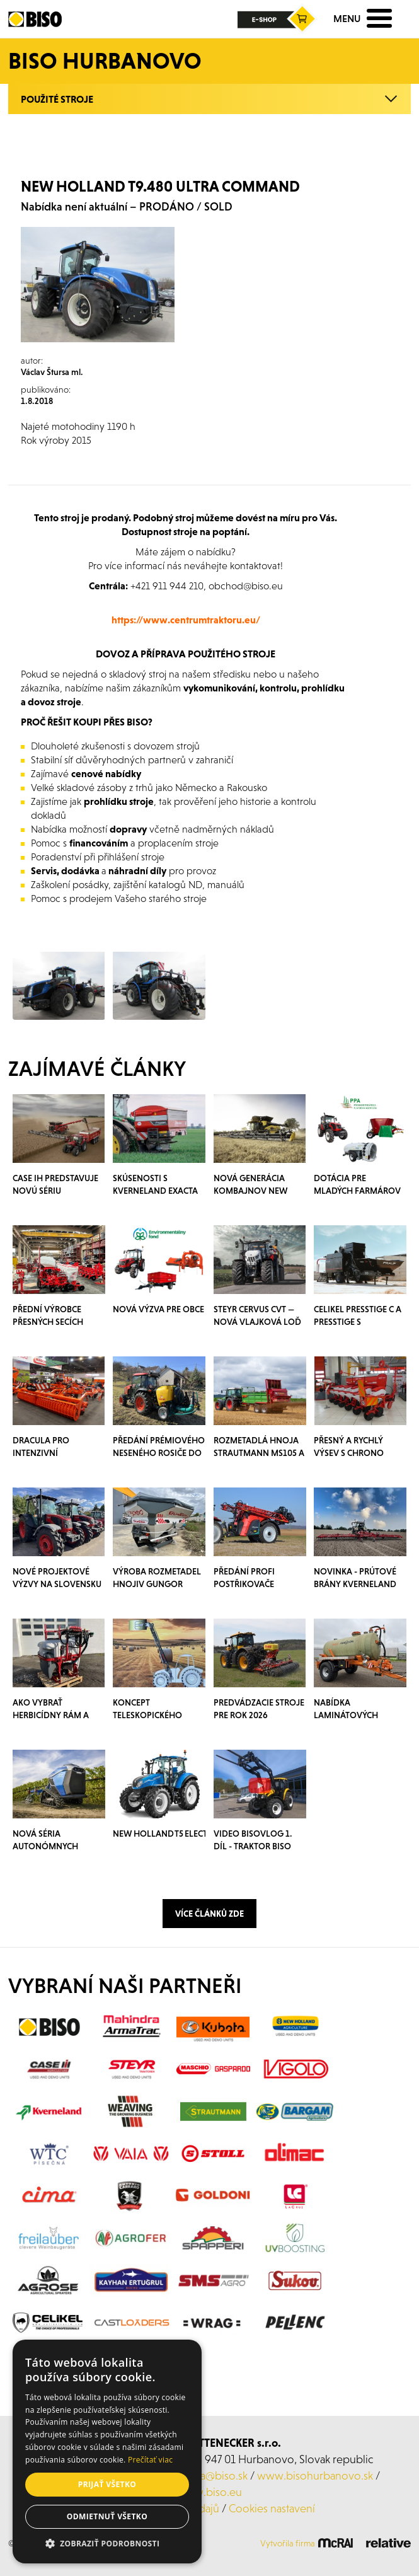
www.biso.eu (209, 2491)
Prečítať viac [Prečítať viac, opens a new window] (150, 2459)
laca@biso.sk (218, 2475)
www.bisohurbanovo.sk (315, 2475)
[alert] (107, 2451)
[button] (107, 2544)
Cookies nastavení (272, 2508)
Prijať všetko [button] (107, 2484)
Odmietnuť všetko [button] (107, 2516)
